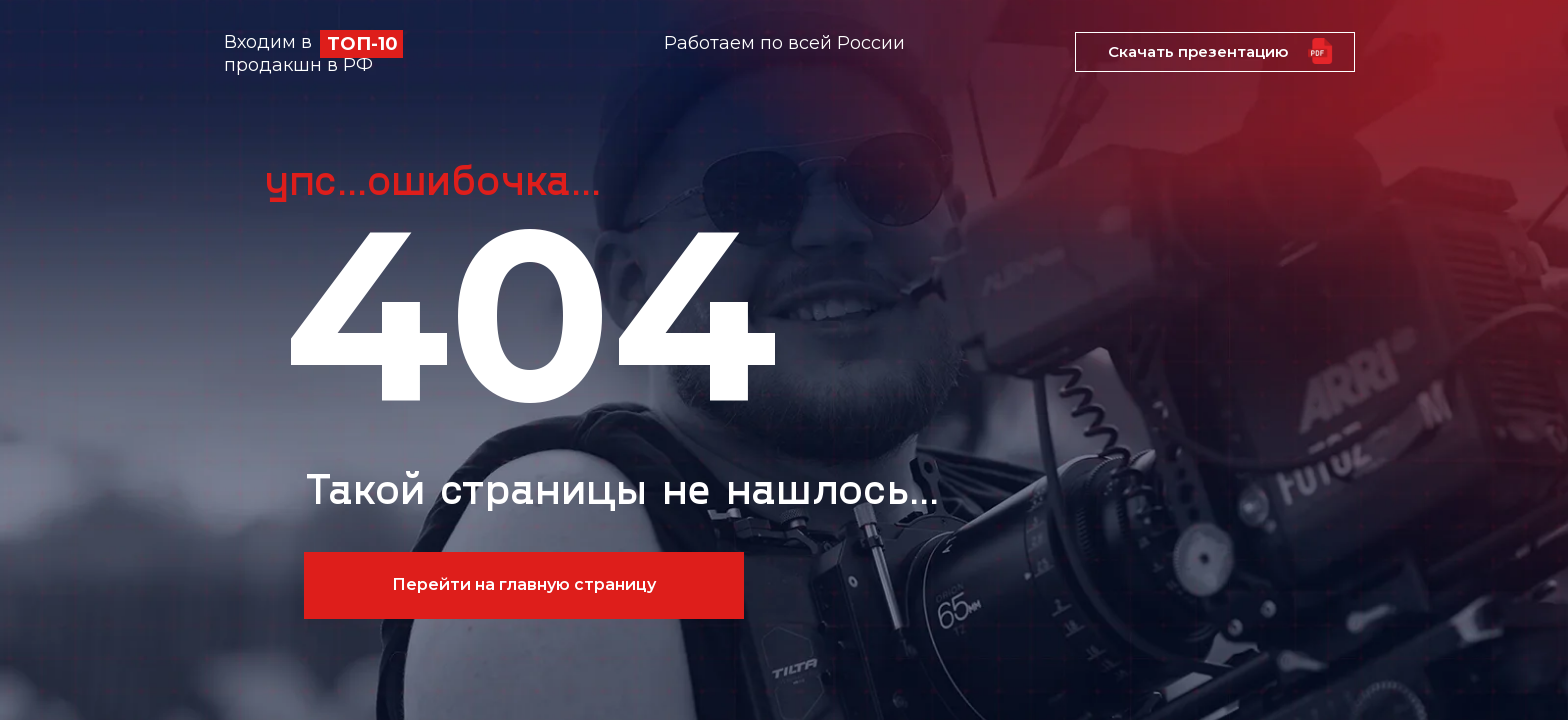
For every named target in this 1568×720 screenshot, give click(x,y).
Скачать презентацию (1198, 51)
